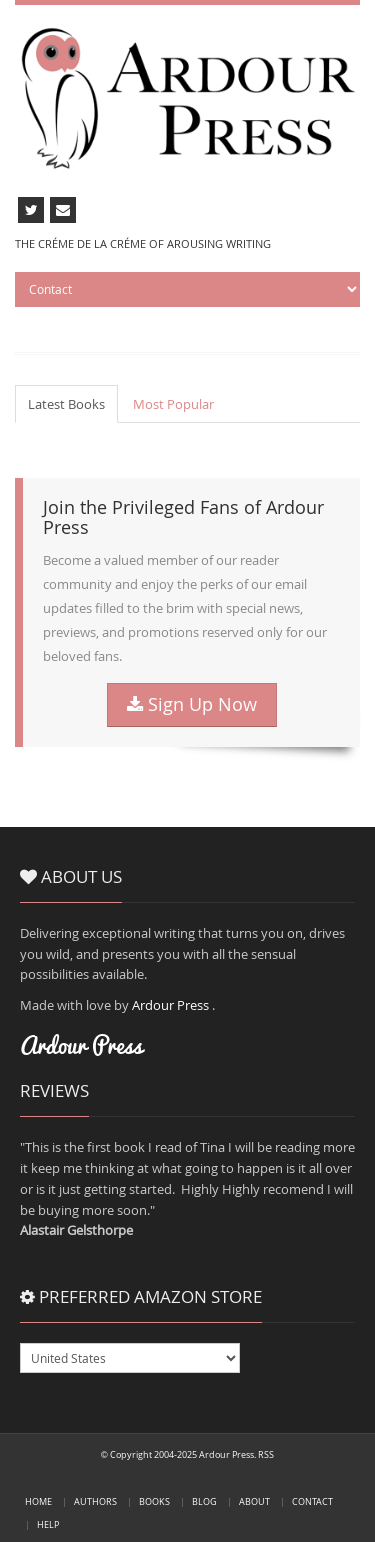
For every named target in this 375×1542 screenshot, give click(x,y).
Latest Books (66, 404)
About (254, 1501)
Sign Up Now (192, 704)
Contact (312, 1501)
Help (48, 1524)
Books (154, 1501)
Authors (95, 1501)
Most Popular (173, 404)
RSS (266, 1454)
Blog (204, 1501)
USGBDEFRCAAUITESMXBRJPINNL (130, 1358)
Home (38, 1501)
